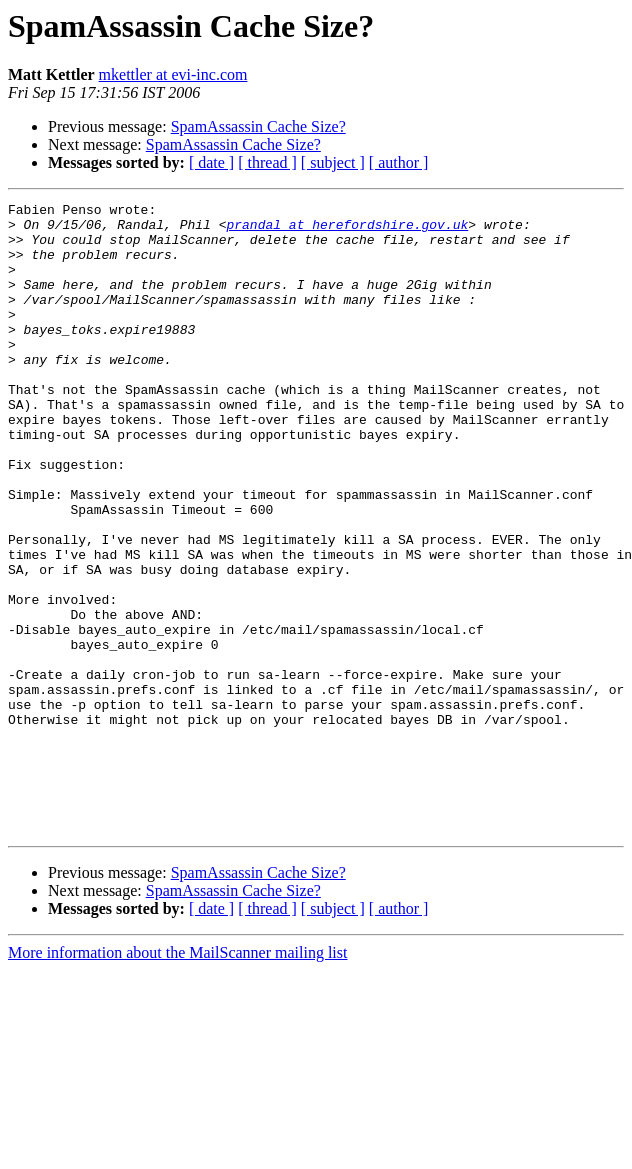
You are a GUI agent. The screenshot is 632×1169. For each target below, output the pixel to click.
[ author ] (399, 162)
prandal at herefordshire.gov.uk (347, 230)
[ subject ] (333, 162)
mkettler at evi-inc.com (173, 74)
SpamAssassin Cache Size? (258, 126)
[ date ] (211, 162)
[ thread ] (267, 162)
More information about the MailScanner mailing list (177, 1078)
